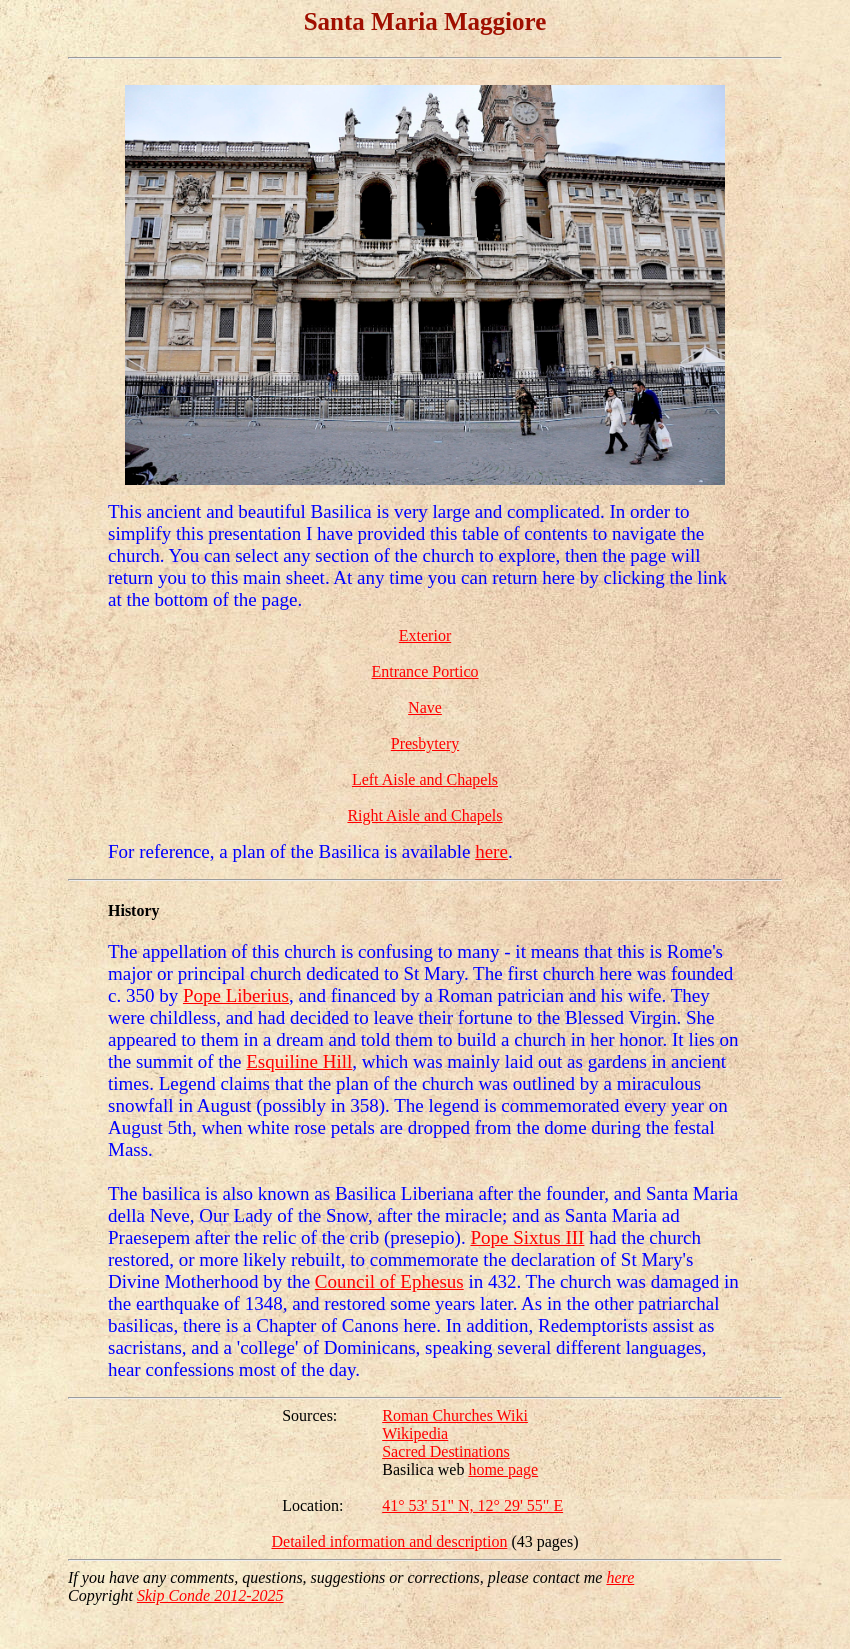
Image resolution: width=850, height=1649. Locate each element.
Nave (425, 707)
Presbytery (425, 743)
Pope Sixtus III (527, 1237)
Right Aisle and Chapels (424, 815)
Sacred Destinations (446, 1451)
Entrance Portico (424, 671)
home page (503, 1469)
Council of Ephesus (389, 1281)
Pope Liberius (236, 995)
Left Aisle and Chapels (425, 779)
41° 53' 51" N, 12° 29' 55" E (472, 1505)
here (491, 851)
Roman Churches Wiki (455, 1415)
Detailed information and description (389, 1541)
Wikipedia (415, 1433)
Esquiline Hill (299, 1061)
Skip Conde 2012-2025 (210, 1595)
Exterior (425, 635)
